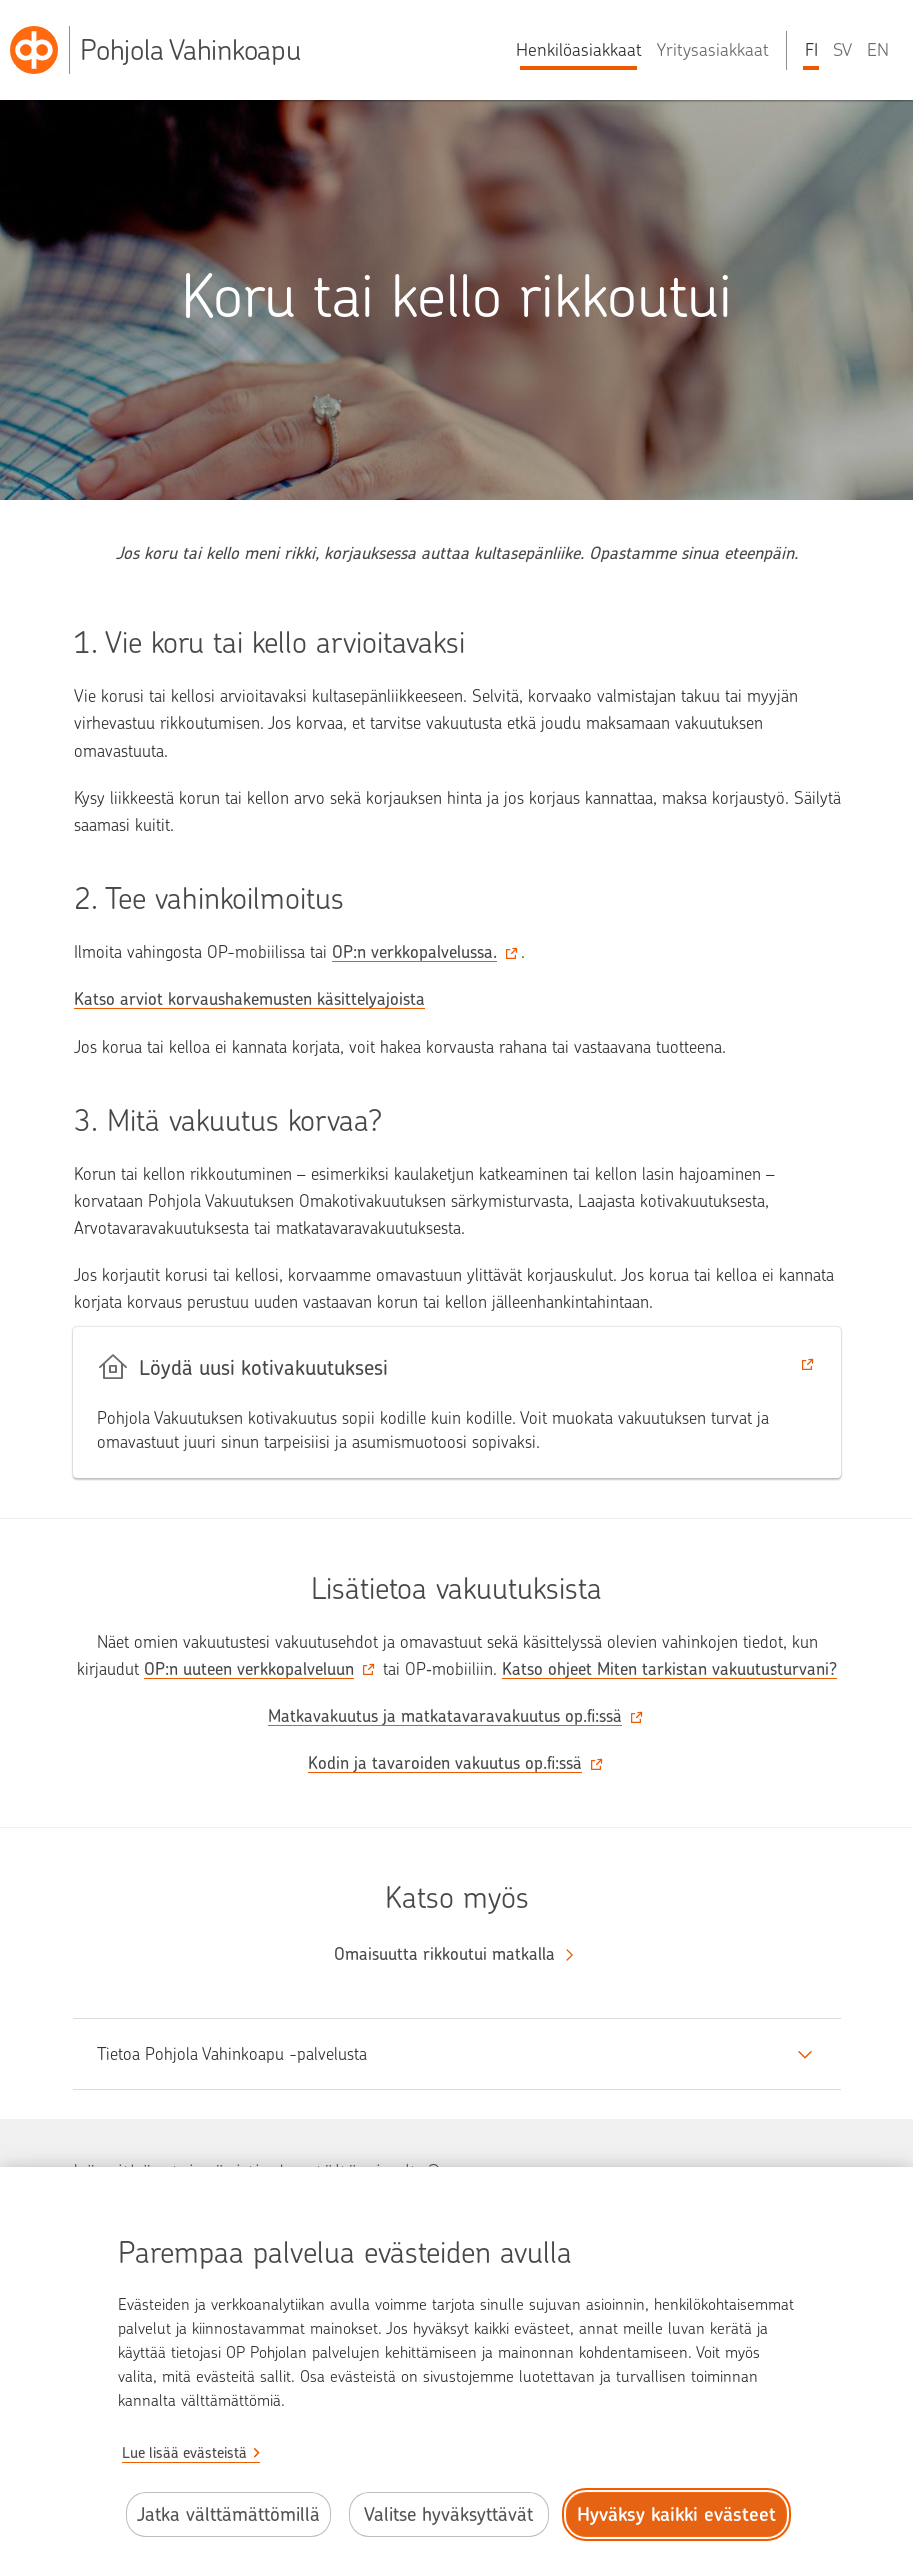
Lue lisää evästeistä (184, 2453)
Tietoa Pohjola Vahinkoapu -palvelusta (232, 2054)
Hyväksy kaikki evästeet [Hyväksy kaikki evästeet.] (676, 2514)
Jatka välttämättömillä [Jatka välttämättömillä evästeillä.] (228, 2514)
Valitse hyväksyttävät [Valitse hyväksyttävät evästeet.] (448, 2514)
